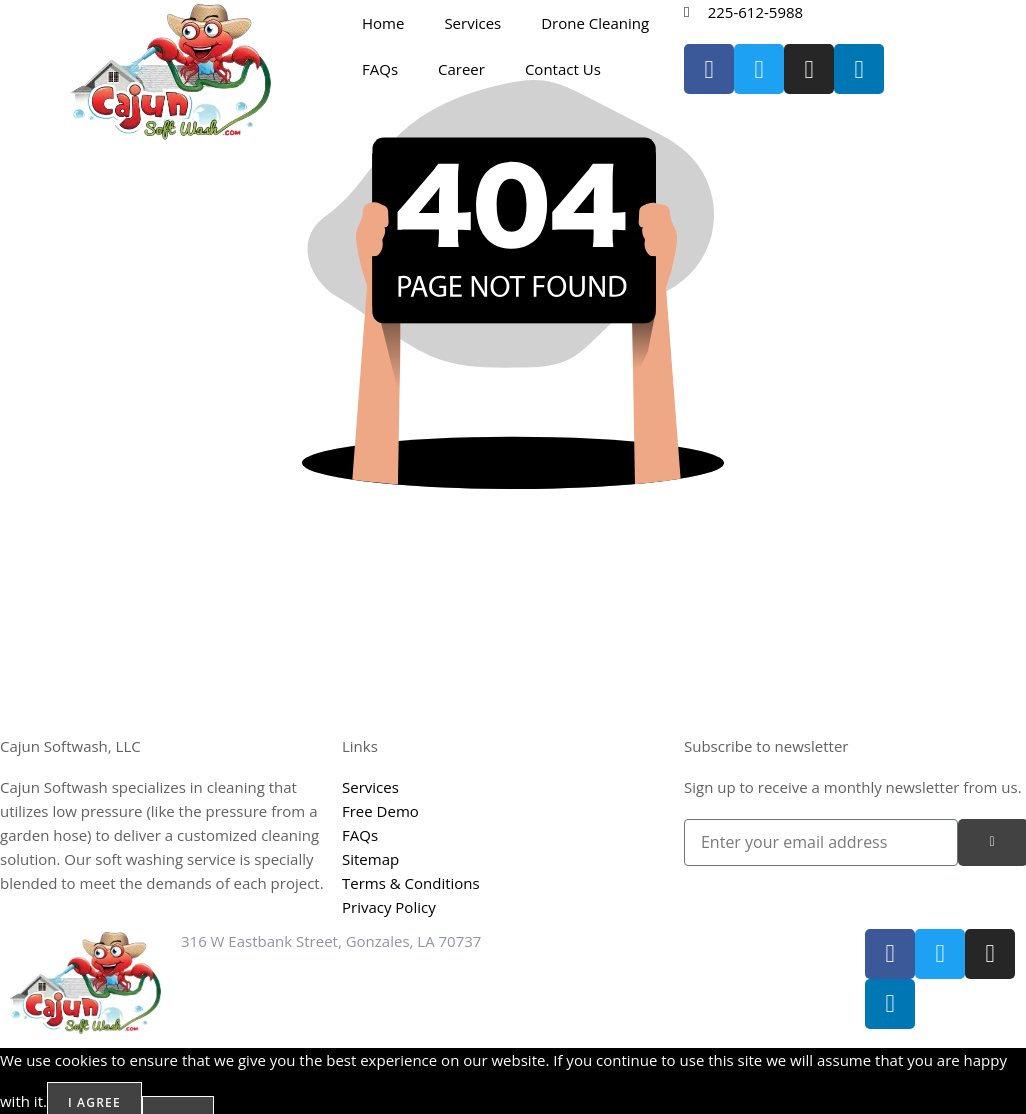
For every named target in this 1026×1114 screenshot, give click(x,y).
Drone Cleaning (595, 23)
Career (461, 69)
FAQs (380, 69)
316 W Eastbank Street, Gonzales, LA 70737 (331, 941)
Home (383, 23)
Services (472, 23)
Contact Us (563, 69)
